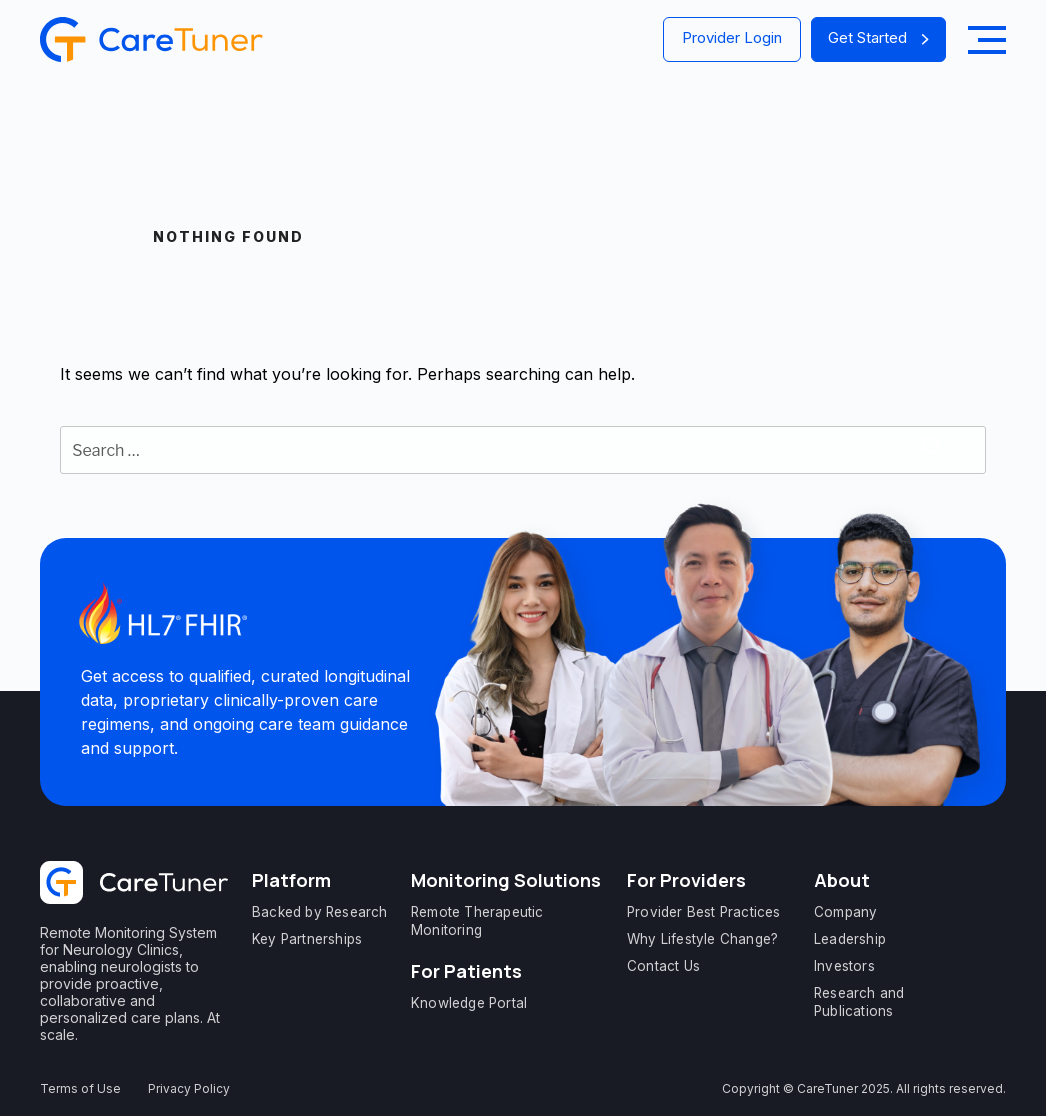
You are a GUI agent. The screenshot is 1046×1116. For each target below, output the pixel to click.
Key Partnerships (307, 939)
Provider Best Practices (704, 912)
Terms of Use (80, 1088)
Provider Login (732, 37)
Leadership (850, 939)
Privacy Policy (189, 1088)
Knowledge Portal (469, 1003)
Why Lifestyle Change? (702, 939)
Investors (844, 966)
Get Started (878, 37)
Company (845, 912)
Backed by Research (320, 912)
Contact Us (663, 966)
